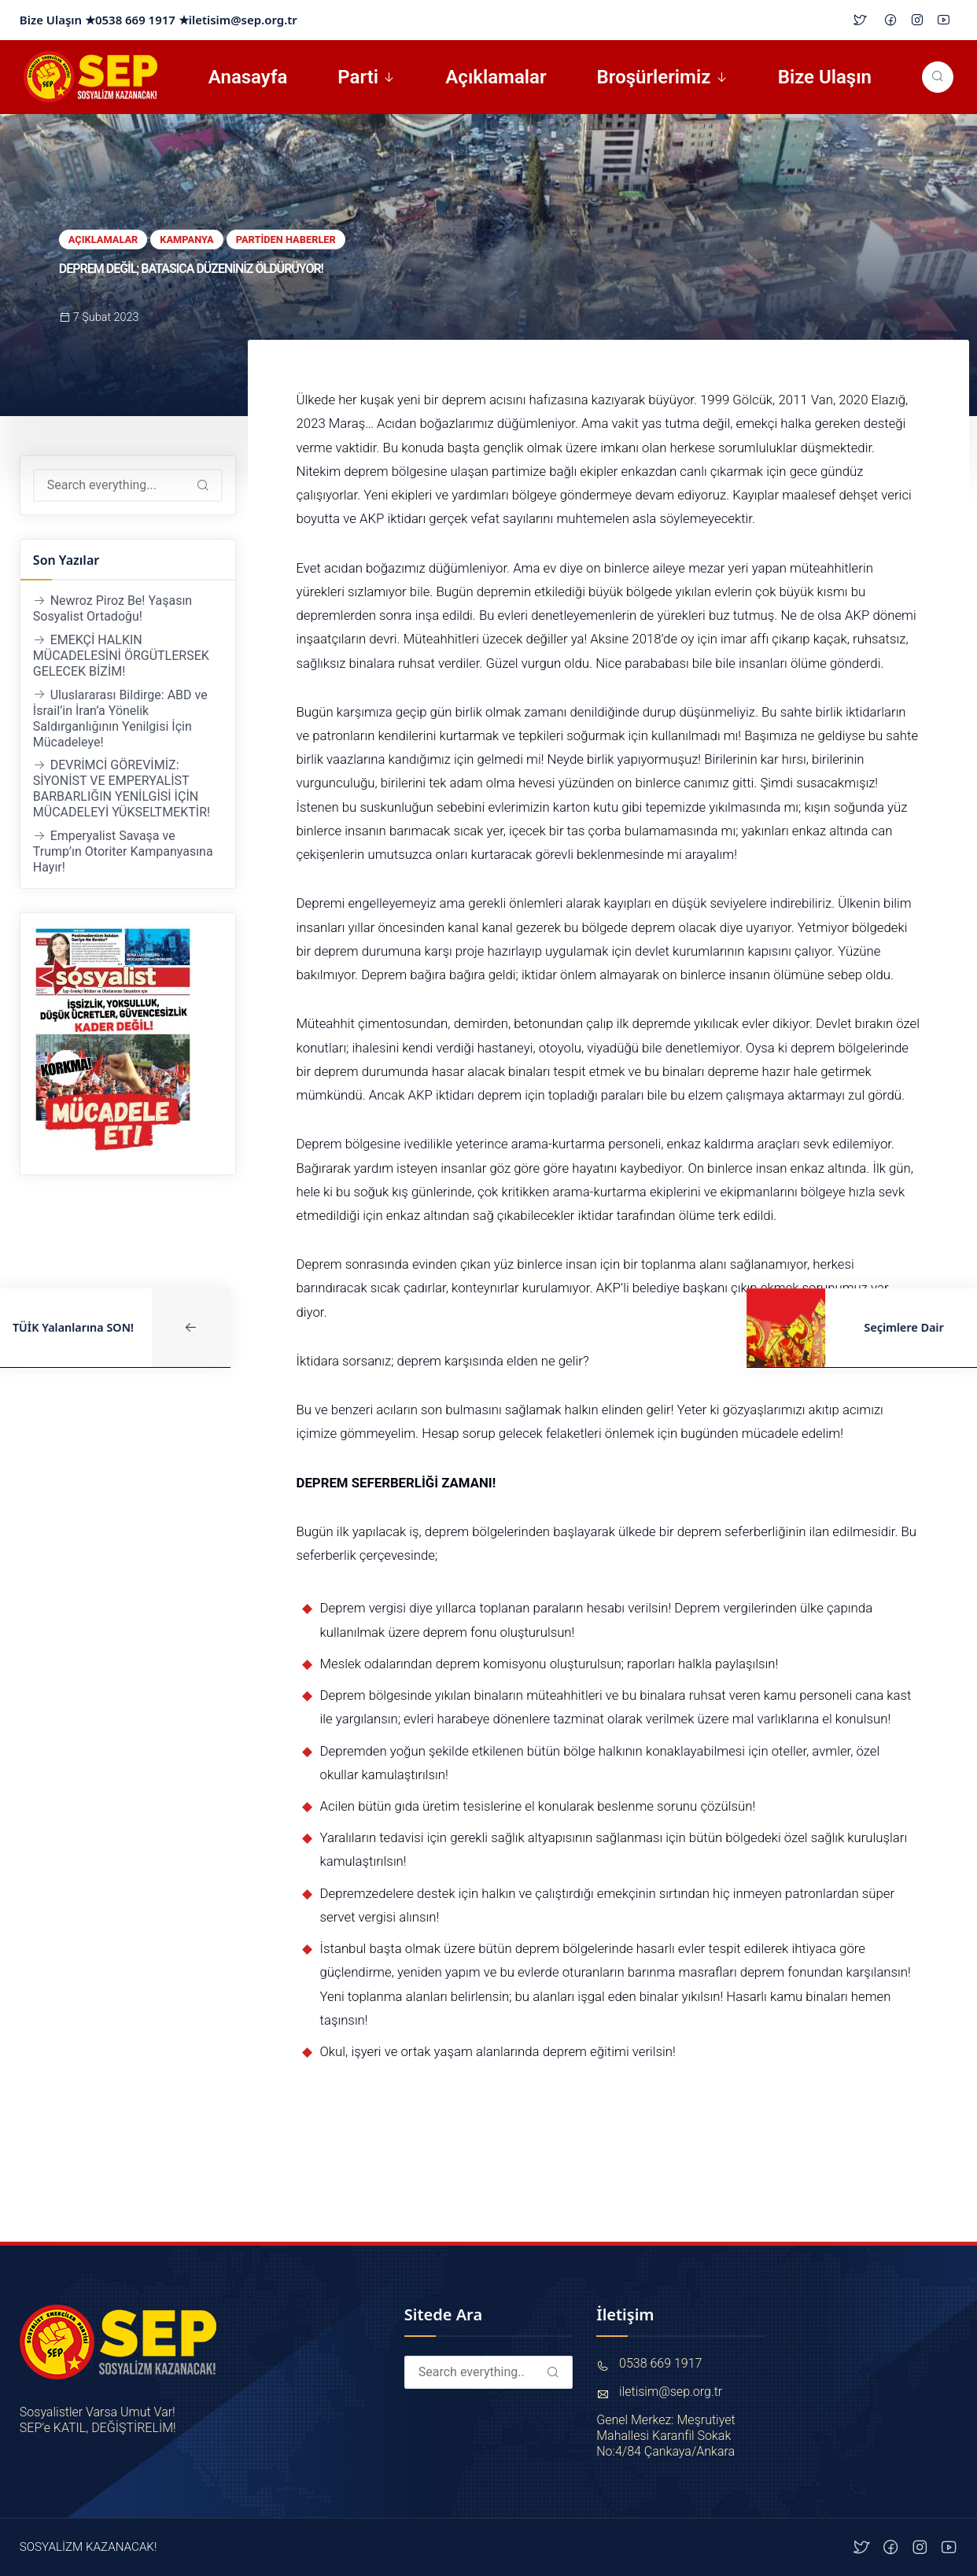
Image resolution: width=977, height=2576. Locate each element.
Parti (357, 77)
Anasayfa (248, 77)
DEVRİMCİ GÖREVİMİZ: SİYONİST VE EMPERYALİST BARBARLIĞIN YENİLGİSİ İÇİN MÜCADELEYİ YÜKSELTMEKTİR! (121, 788)
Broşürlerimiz (654, 77)
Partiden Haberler (286, 239)
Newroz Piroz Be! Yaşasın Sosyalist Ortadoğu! (112, 608)
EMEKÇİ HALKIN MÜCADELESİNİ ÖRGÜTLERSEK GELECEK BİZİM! (121, 655)
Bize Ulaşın (825, 77)
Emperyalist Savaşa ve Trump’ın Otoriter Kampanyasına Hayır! (123, 851)
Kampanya (187, 239)
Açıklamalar (495, 77)
